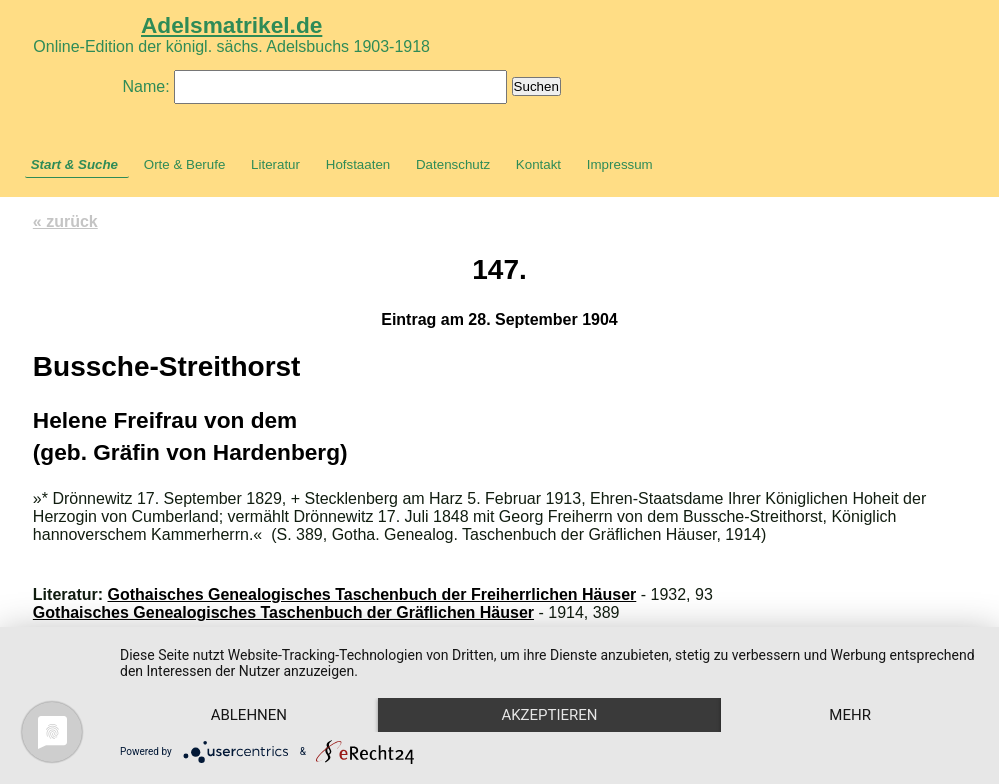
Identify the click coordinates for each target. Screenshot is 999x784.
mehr (850, 715)
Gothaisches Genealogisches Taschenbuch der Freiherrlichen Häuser (372, 594)
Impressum (620, 164)
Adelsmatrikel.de (231, 25)
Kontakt (538, 164)
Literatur (275, 164)
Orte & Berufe (185, 164)
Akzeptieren (549, 715)
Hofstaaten (358, 164)
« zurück (65, 221)
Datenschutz (453, 164)
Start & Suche (74, 164)
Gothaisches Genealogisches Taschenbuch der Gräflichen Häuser (283, 612)
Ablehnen (249, 715)
